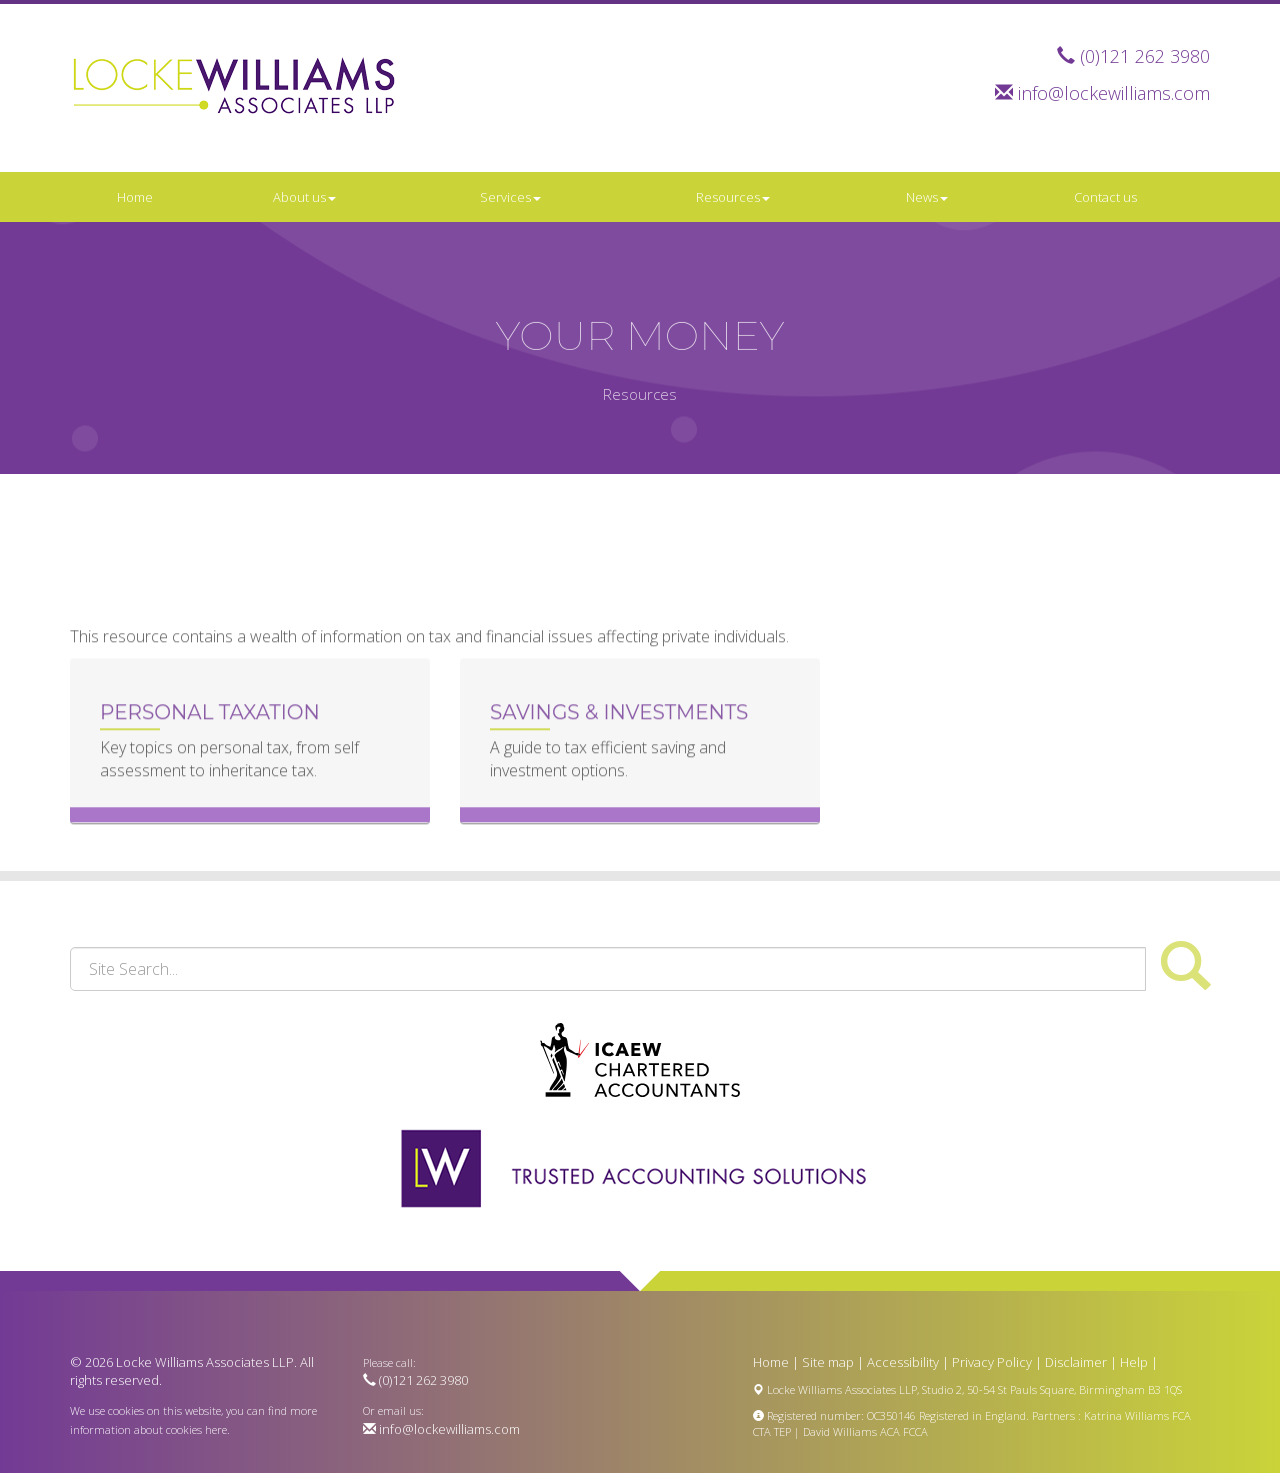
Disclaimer (1076, 1362)
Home (135, 197)
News (927, 197)
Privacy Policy (992, 1362)
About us (304, 197)
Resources (733, 197)
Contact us (1105, 197)
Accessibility (903, 1362)
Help (1134, 1362)
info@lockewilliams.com (1114, 93)
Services (510, 197)
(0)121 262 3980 (1145, 56)
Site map (828, 1362)
